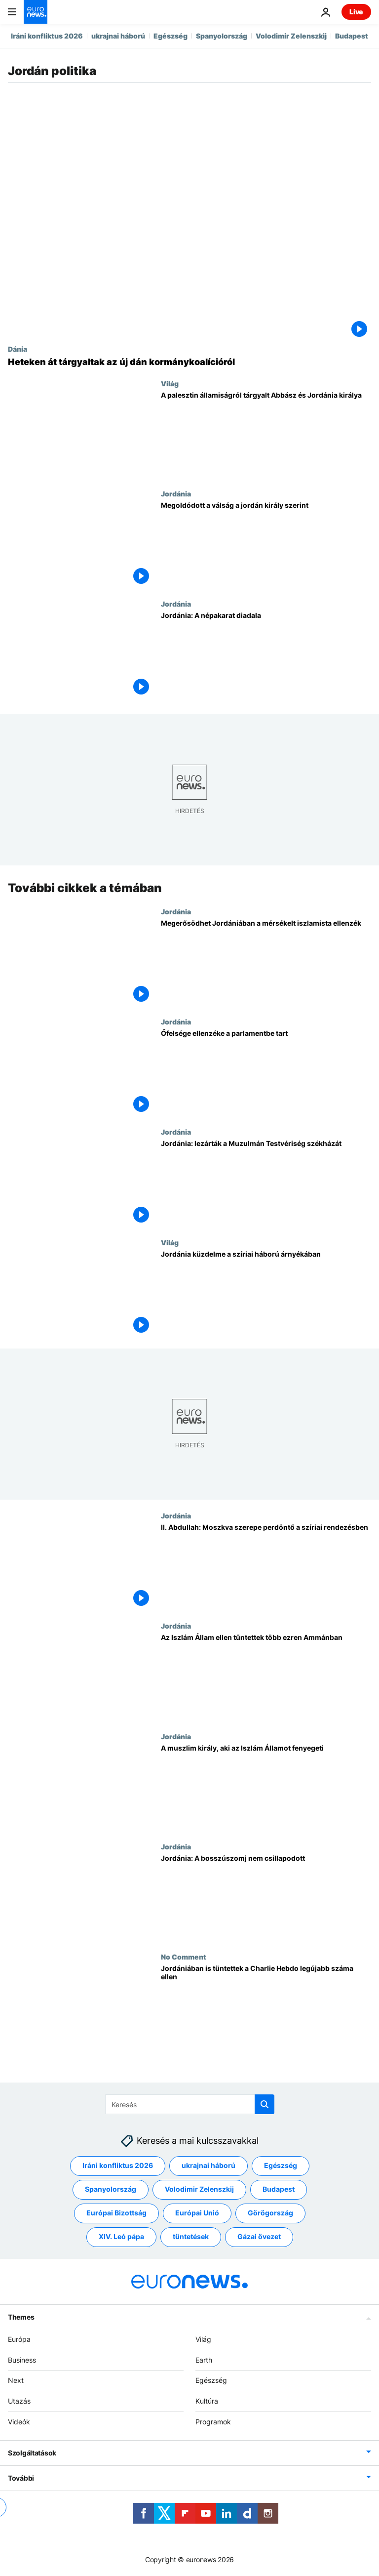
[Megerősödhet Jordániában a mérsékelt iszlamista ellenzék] (266, 962)
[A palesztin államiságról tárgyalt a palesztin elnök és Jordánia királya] (266, 434)
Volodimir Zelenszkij (291, 36)
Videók (19, 2421)
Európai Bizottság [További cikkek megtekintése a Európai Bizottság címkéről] (116, 2213)
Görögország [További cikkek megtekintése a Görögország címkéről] (270, 2213)
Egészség (170, 36)
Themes (21, 2317)
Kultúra (206, 2401)
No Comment (183, 1957)
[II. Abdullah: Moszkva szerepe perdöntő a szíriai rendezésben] (266, 1566)
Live (356, 11)
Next (16, 2380)
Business (22, 2360)
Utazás (19, 2401)
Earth (203, 2360)
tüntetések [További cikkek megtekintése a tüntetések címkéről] (191, 2237)
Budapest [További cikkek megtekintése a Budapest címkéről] (279, 2189)
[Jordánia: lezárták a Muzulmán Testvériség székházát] (266, 1183)
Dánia (17, 349)
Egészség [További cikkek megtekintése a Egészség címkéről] (280, 2166)
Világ (170, 383)
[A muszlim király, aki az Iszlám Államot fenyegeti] (266, 1787)
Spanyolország (221, 36)
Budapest (351, 36)
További (21, 2478)
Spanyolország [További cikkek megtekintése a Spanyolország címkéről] (110, 2189)
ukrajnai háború (118, 36)
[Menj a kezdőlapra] (35, 12)
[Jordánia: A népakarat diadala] (266, 655)
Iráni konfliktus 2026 (47, 36)
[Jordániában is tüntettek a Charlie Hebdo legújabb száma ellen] (266, 2007)
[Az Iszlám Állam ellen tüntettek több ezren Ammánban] (266, 1677)
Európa (19, 2339)
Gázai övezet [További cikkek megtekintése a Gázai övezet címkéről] (259, 2237)
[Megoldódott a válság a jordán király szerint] (266, 544)
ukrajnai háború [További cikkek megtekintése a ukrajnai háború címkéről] (208, 2166)
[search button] (264, 2104)
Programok (213, 2421)
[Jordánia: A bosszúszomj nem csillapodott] (266, 1897)
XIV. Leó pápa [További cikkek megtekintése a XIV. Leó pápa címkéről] (121, 2237)
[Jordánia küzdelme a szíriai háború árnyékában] (266, 1293)
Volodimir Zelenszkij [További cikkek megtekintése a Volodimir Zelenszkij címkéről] (199, 2189)
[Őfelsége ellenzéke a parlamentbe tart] (266, 1072)
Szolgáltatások (32, 2453)
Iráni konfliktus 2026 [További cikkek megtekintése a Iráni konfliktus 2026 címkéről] (117, 2166)
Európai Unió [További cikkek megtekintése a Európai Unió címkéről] (197, 2213)
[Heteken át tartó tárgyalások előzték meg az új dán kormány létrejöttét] (189, 362)
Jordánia (176, 493)
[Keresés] (189, 2104)
